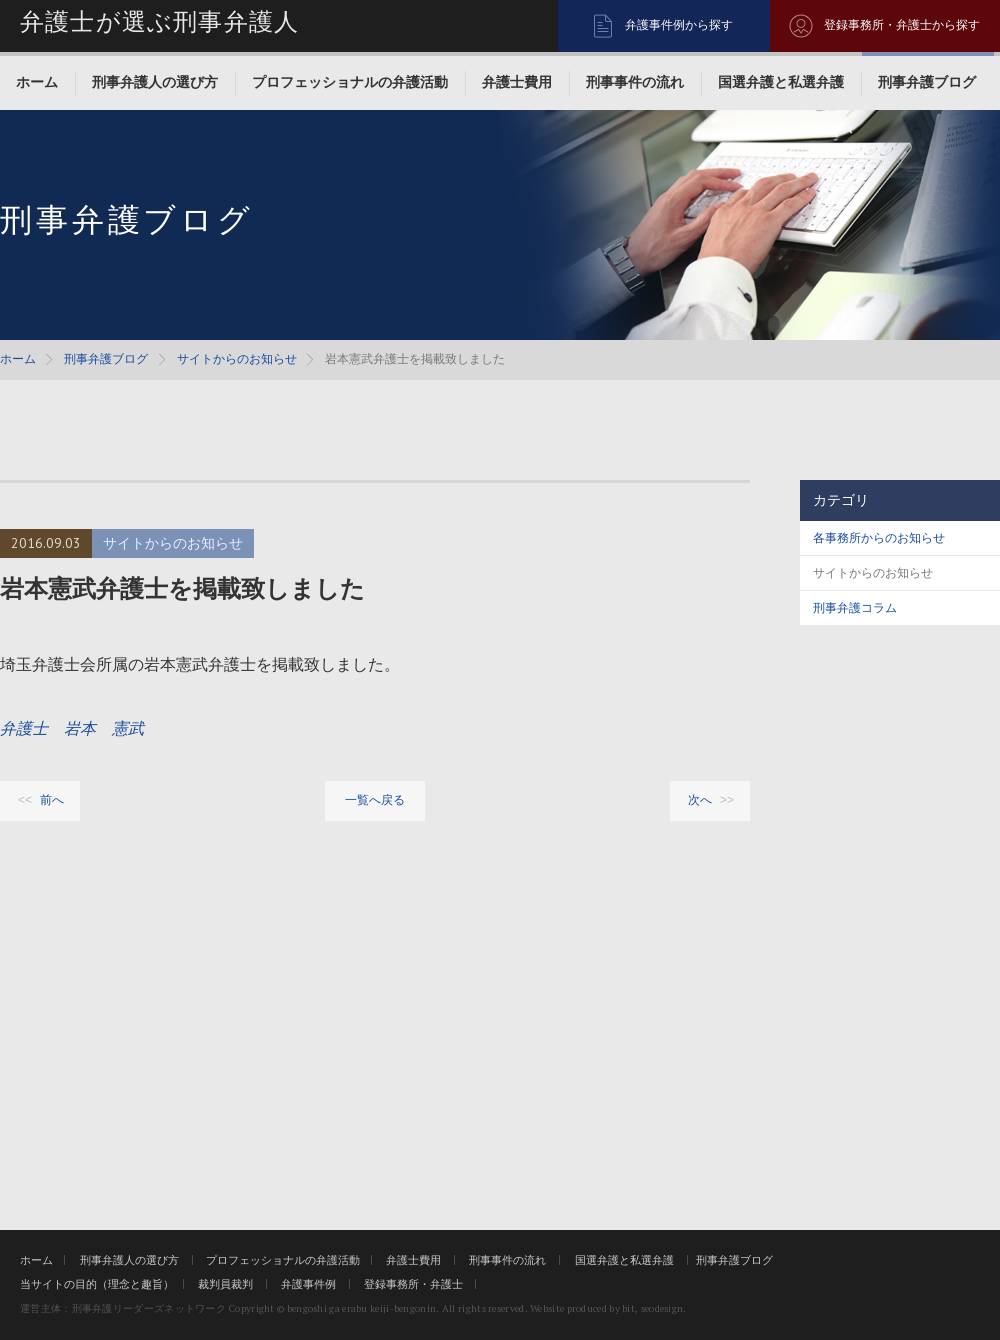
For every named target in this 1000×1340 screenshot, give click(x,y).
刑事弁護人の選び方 (155, 82)
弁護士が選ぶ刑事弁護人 (159, 22)
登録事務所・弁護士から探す (902, 25)
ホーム (37, 82)
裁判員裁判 (225, 1284)
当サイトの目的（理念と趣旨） (97, 1284)
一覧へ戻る (375, 800)
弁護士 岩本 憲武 (72, 728)
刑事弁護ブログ (927, 82)
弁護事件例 (308, 1284)
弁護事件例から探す (679, 25)
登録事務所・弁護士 (413, 1284)
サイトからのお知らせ (237, 359)
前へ (52, 800)
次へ (700, 800)
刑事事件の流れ (635, 82)
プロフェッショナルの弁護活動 (350, 82)
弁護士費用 (517, 82)
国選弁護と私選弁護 (781, 82)
